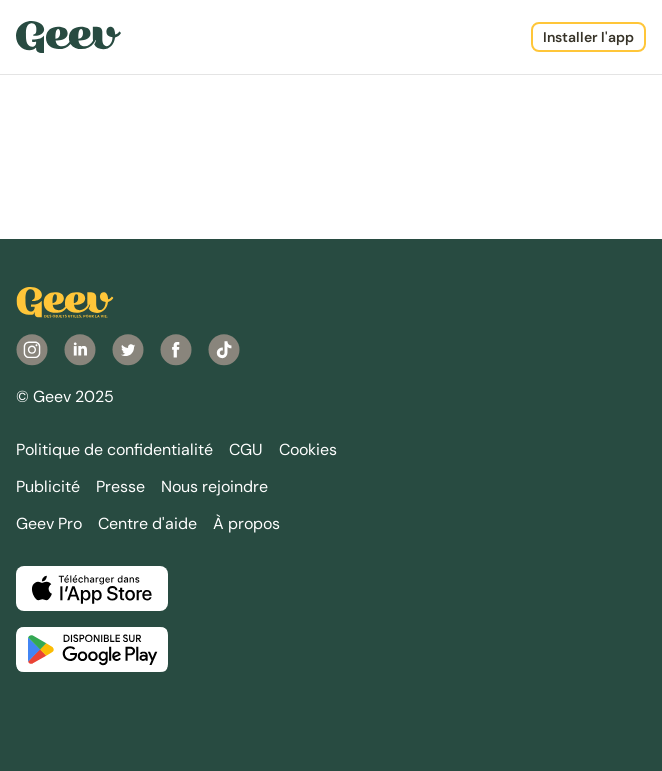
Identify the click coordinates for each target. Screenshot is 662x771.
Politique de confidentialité (114, 449)
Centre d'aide (147, 523)
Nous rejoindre (214, 486)
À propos (246, 523)
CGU (246, 449)
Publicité (48, 486)
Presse (120, 486)
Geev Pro (49, 523)
